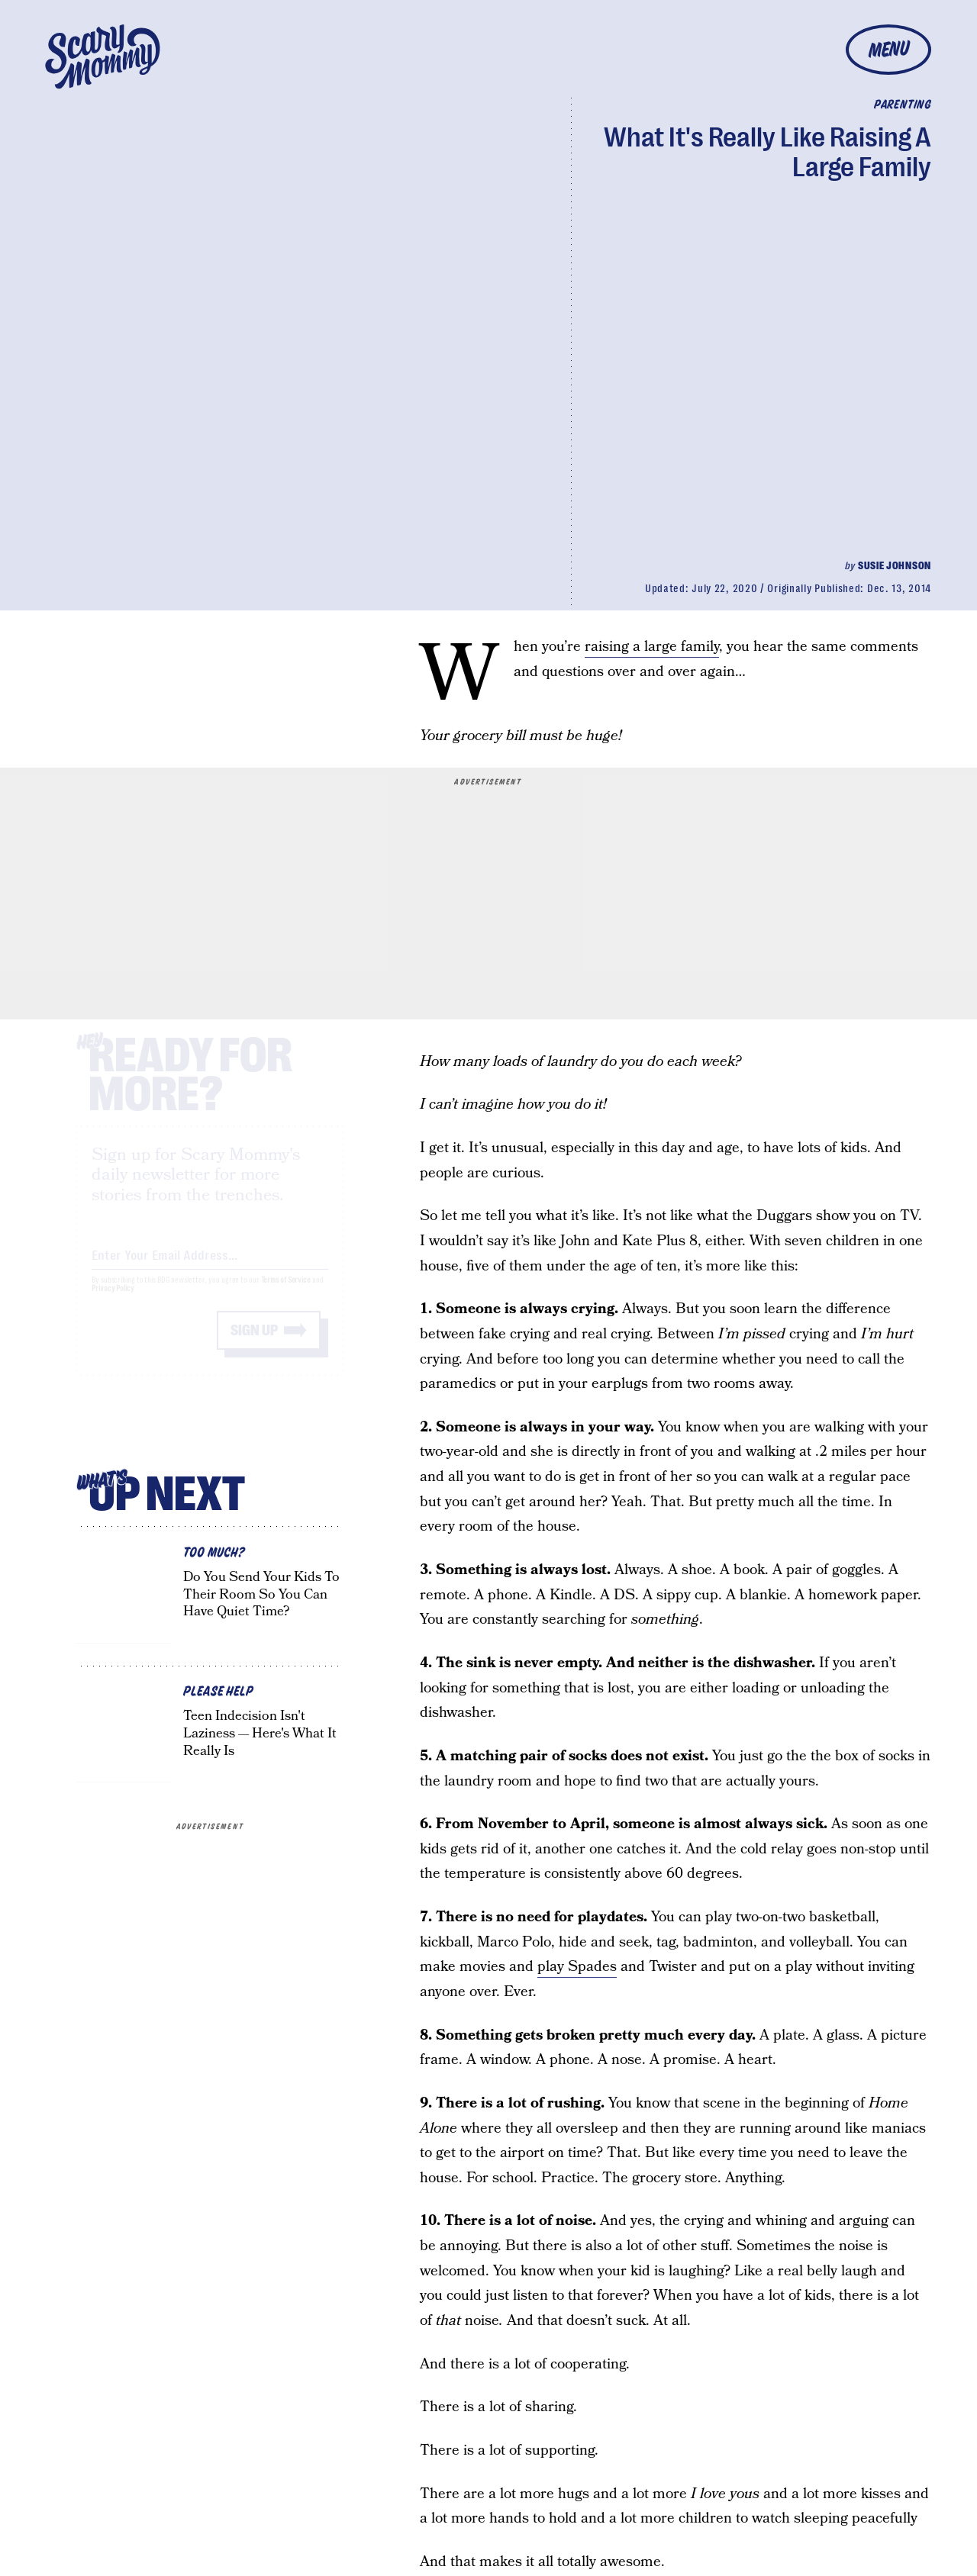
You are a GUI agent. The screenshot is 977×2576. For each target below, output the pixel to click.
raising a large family (652, 646)
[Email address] (210, 1266)
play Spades (577, 1966)
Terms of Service (286, 1294)
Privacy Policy (113, 1302)
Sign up (254, 1344)
